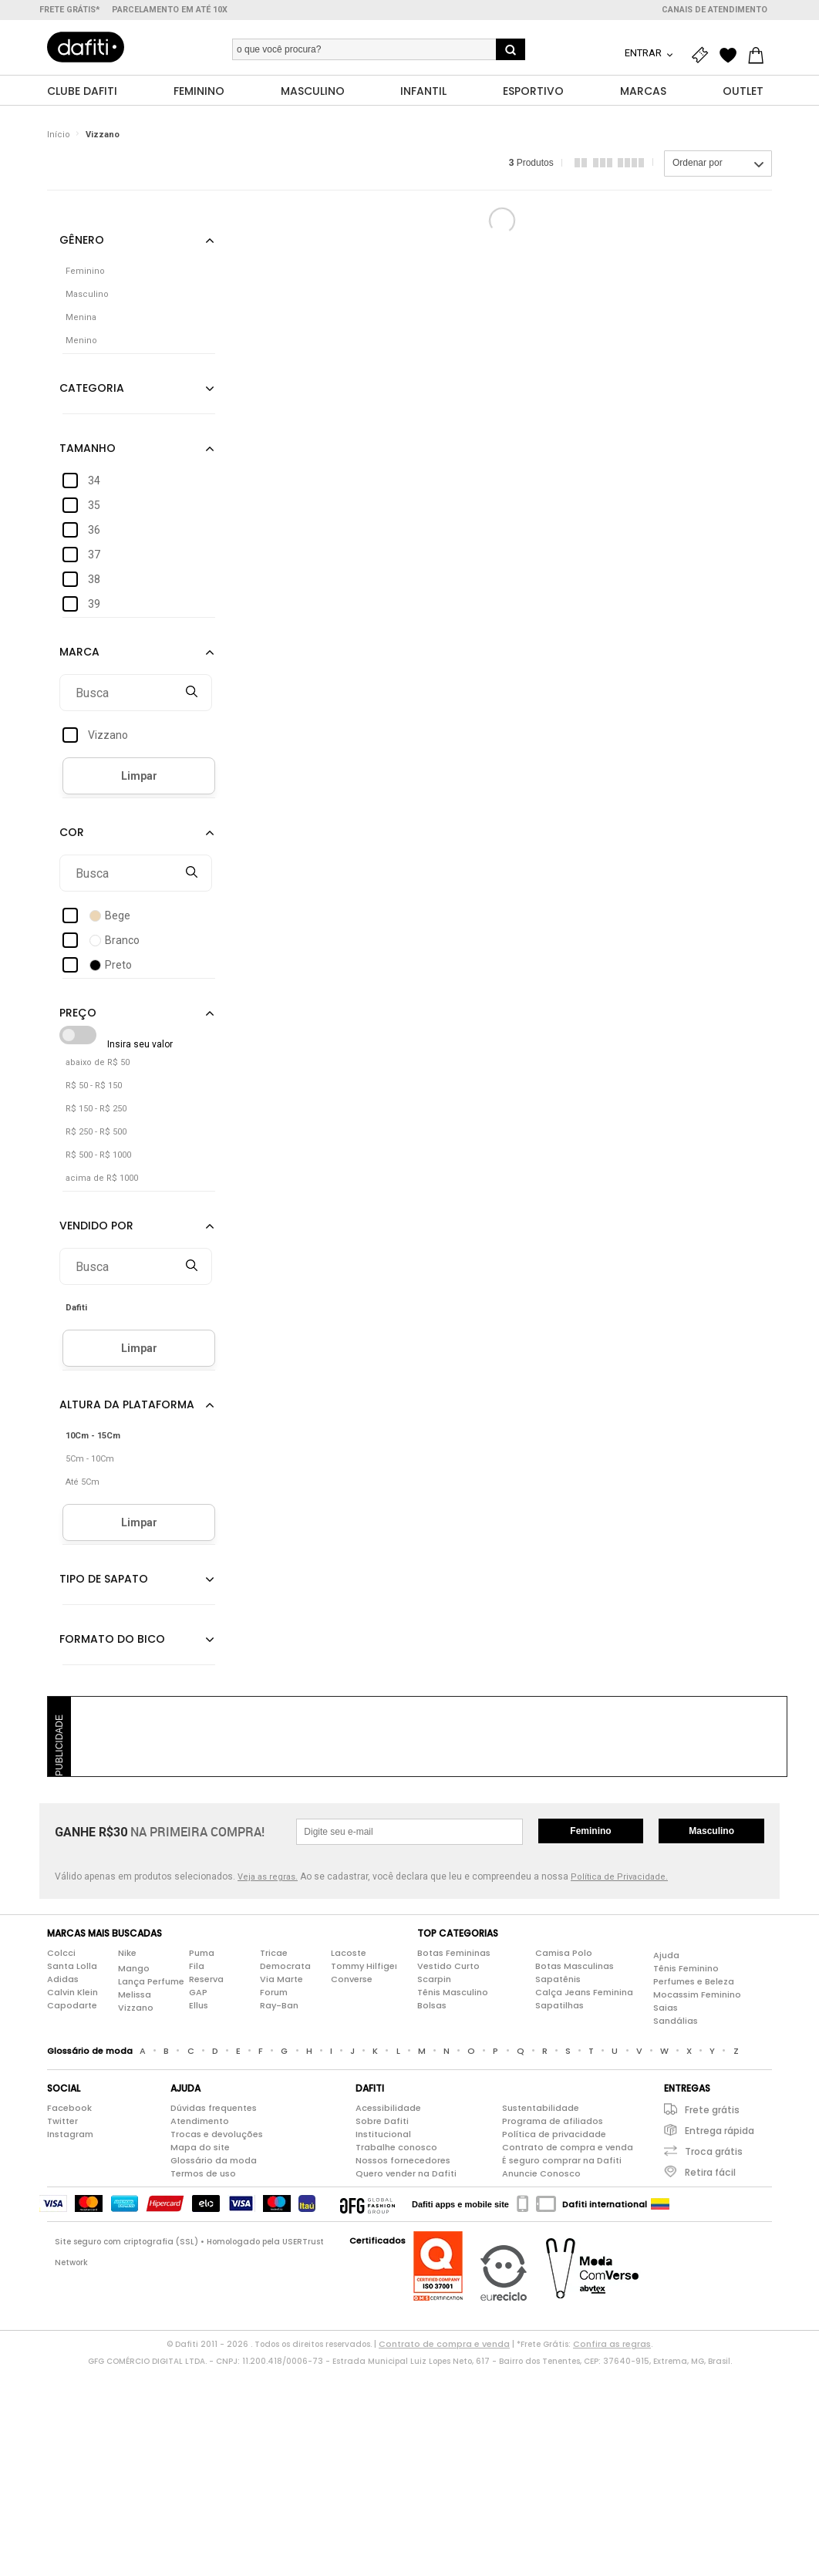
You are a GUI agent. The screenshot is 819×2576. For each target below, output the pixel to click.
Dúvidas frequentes (213, 2108)
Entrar (644, 53)
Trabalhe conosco (396, 2148)
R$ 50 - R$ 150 (94, 1086)
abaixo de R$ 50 (98, 1063)
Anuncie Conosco (541, 2174)
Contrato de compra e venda (567, 2148)
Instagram (70, 2134)
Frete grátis (712, 2110)
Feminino (590, 1831)
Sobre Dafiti (382, 2121)
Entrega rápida (719, 2131)
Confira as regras (612, 2344)
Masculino (711, 1831)
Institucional (383, 2134)
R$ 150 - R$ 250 (96, 1109)
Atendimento (199, 2121)
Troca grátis (714, 2152)
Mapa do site (200, 2148)
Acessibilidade (388, 2108)
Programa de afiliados (552, 2121)
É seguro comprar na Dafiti (562, 2161)
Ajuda (666, 1955)
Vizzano (103, 135)
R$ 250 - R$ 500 (96, 1133)
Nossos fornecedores (403, 2161)
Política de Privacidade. (619, 1878)
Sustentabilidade (540, 2108)
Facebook (69, 2108)
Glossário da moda (213, 2161)
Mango (134, 1968)
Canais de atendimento (714, 10)
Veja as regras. (268, 1878)
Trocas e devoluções (216, 2134)
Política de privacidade (554, 2134)
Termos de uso (203, 2174)
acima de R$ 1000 (102, 1179)
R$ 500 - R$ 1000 (98, 1156)
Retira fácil (710, 2173)
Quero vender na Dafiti (406, 2174)
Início (58, 135)
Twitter (62, 2121)
